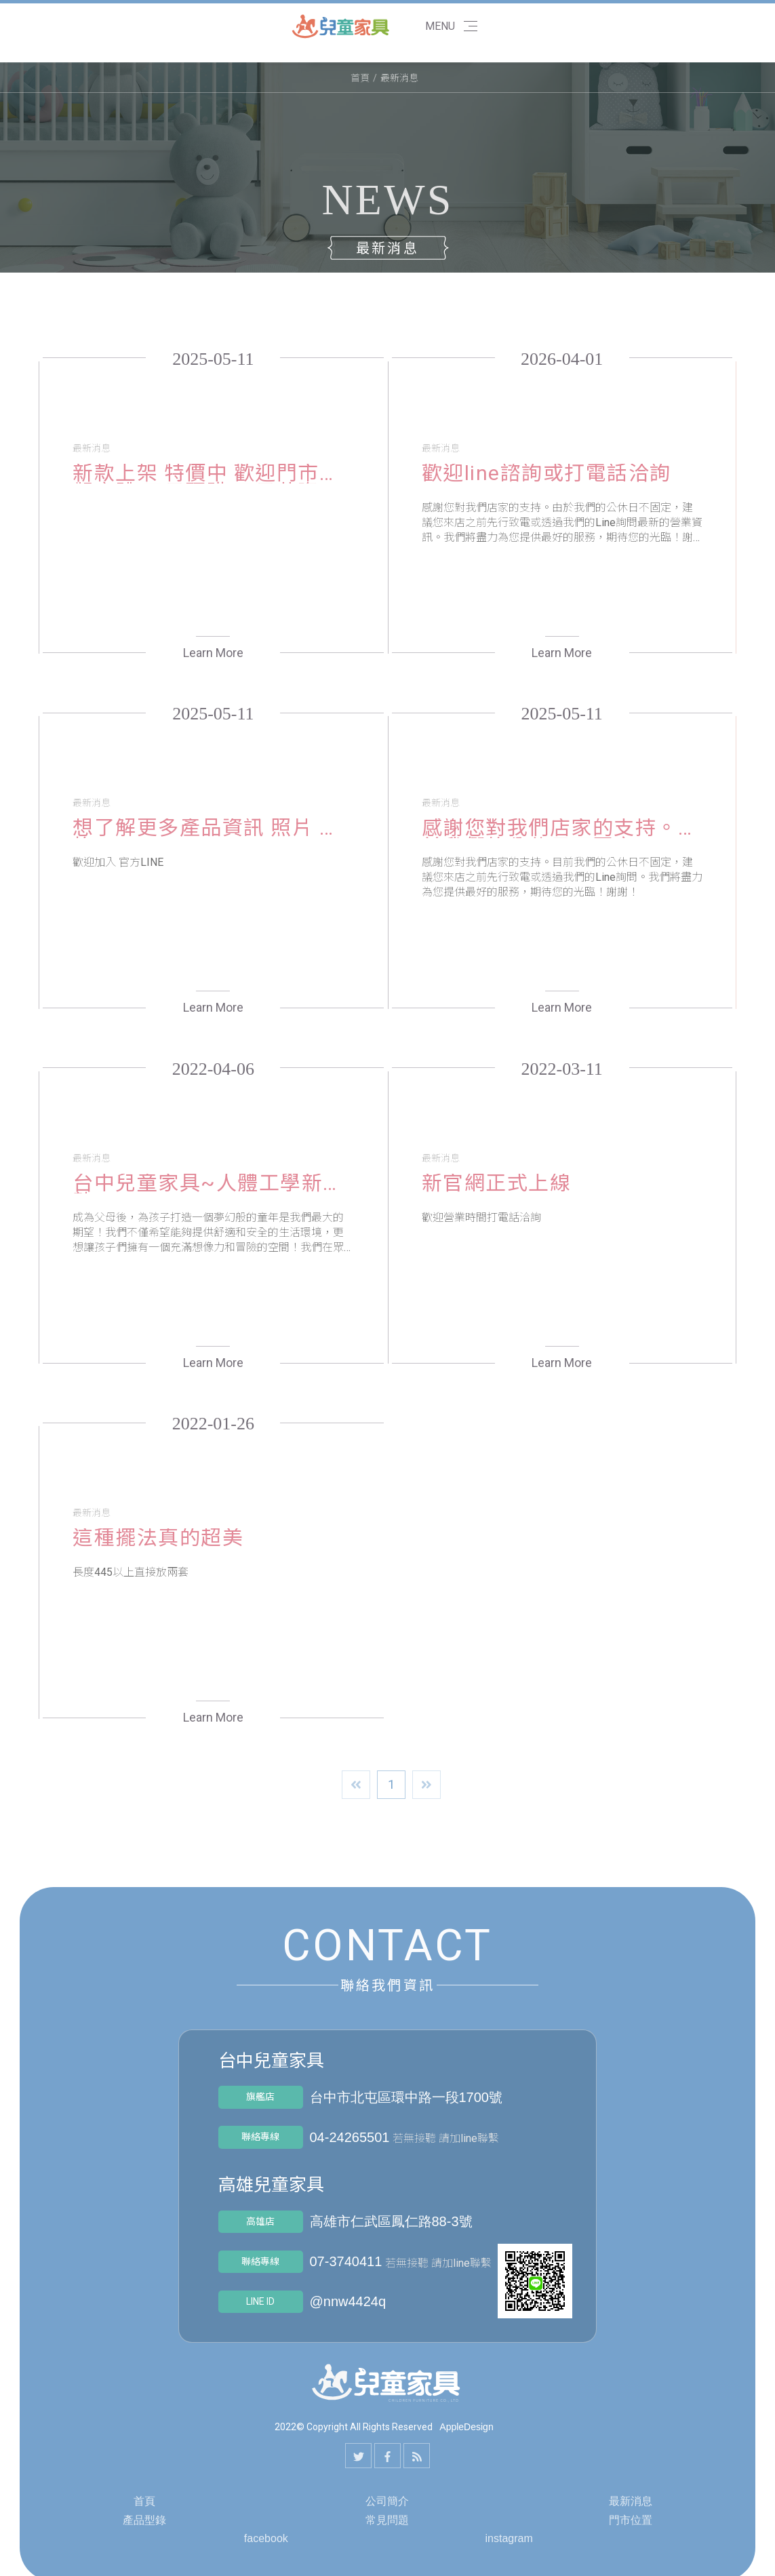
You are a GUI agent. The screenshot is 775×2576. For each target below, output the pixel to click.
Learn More (213, 653)
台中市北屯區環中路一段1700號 (406, 2097)
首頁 (360, 78)
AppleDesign (466, 2426)
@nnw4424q (348, 2301)
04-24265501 (350, 2137)
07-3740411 (346, 2261)
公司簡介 (387, 2501)
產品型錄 (144, 2520)
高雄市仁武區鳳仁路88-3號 (391, 2221)
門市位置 (630, 2520)
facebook (266, 2538)
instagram (509, 2538)
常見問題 (387, 2520)
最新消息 (630, 2501)
